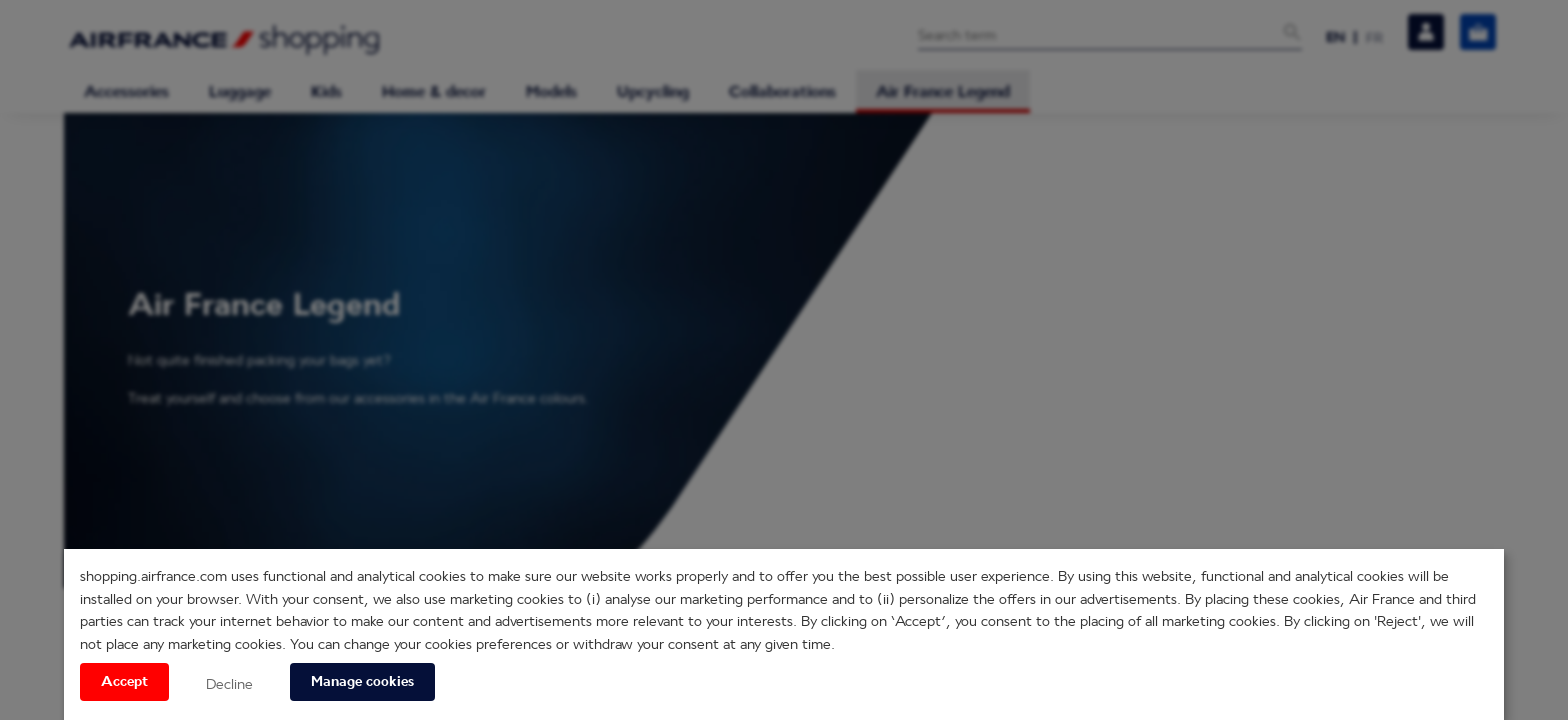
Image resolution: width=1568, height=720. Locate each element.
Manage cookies (362, 682)
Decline (229, 683)
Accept (124, 682)
